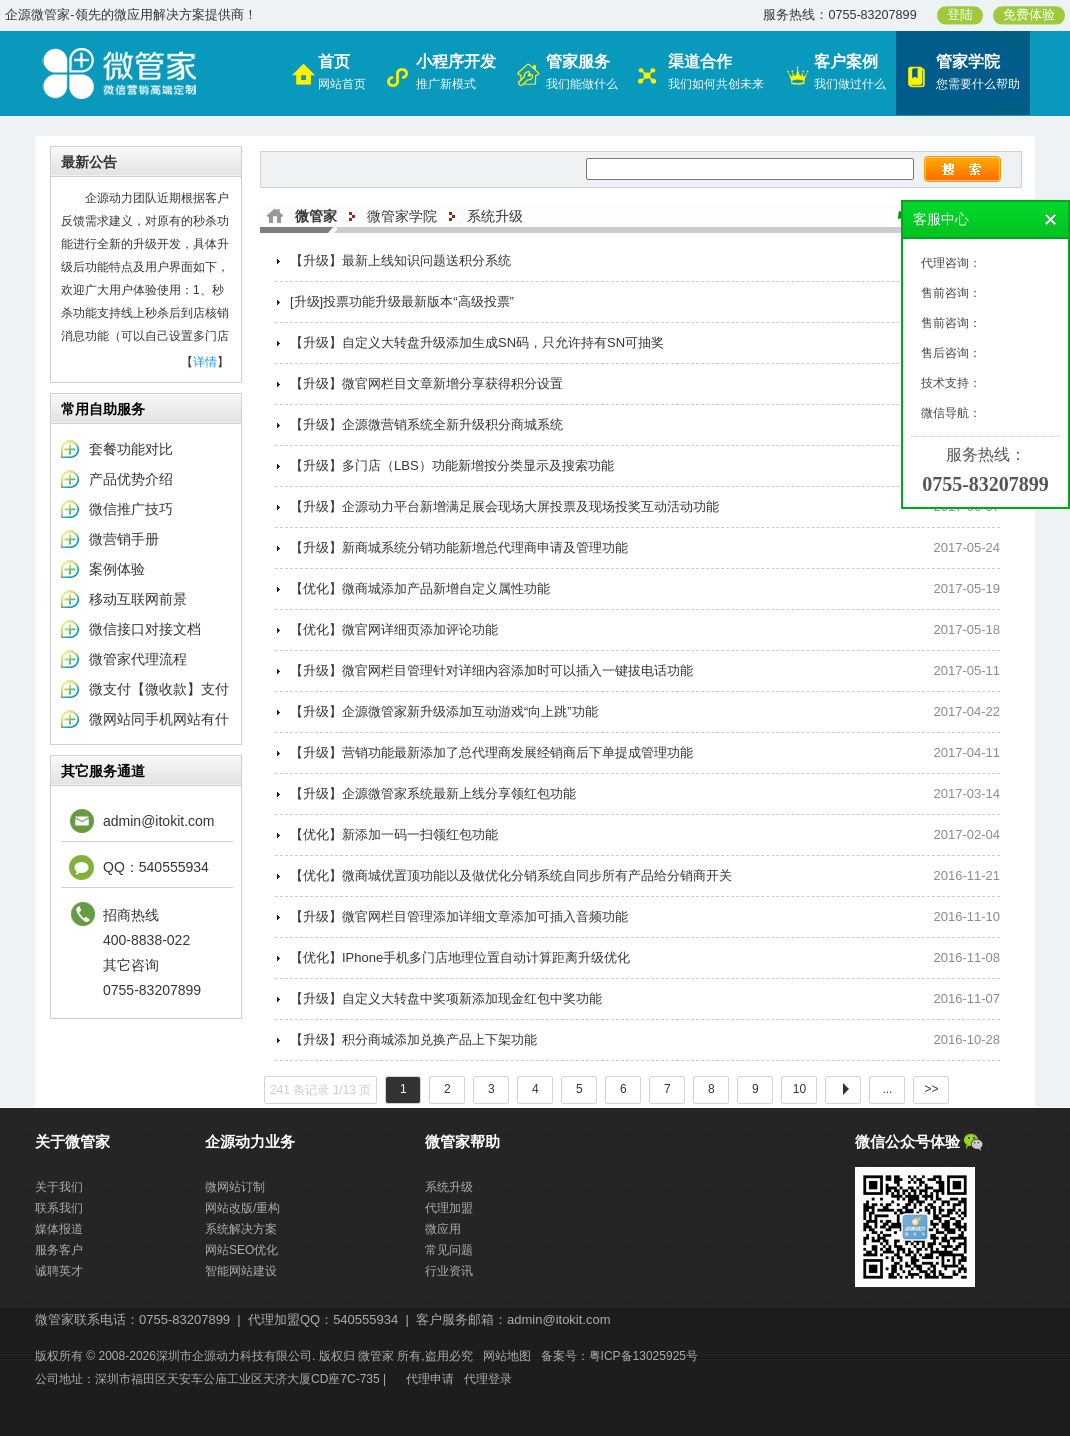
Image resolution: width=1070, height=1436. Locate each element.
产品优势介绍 (131, 479)
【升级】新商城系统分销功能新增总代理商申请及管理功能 (459, 547)
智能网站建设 (241, 1271)
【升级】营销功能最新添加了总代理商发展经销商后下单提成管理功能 (491, 752)
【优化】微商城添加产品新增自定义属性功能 (420, 588)
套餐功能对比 (131, 449)
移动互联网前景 (138, 599)
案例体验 (117, 569)
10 (799, 1089)
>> (931, 1089)
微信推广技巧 (131, 509)
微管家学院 (402, 216)
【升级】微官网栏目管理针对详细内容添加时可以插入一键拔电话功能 (491, 670)
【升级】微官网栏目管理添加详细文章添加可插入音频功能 (459, 916)
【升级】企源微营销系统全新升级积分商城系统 (426, 424)
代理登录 (488, 1379)
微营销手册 (124, 539)
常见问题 (449, 1250)
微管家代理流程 (138, 659)
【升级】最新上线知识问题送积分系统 (400, 260)
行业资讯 (449, 1271)
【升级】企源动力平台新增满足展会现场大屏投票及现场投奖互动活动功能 (504, 506)
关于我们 (59, 1187)
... (887, 1089)
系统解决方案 (241, 1229)
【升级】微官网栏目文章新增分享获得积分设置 (426, 383)
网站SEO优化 (241, 1250)
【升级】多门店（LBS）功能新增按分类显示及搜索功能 (452, 465)
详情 (205, 362)
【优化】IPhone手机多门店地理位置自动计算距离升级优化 (460, 957)
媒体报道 (59, 1229)
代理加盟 (449, 1208)
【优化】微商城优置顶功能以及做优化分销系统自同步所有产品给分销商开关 (511, 875)
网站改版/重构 (242, 1208)
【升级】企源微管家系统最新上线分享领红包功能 (433, 793)
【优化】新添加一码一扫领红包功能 (394, 834)
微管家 (316, 216)
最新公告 (89, 162)
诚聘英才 (59, 1271)
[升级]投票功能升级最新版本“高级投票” (402, 301)
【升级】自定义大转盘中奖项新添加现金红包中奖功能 (446, 998)
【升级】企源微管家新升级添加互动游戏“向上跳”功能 (444, 711)
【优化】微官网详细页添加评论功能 (394, 629)
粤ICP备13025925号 (643, 1356)
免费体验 (1029, 15)
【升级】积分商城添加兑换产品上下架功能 (413, 1039)
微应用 (443, 1229)
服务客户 (59, 1250)
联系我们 (59, 1208)
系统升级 (495, 216)
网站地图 (507, 1356)
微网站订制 (235, 1187)
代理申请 (430, 1379)
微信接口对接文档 (145, 629)
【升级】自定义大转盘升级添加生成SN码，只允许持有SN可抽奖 (477, 342)
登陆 (960, 15)
